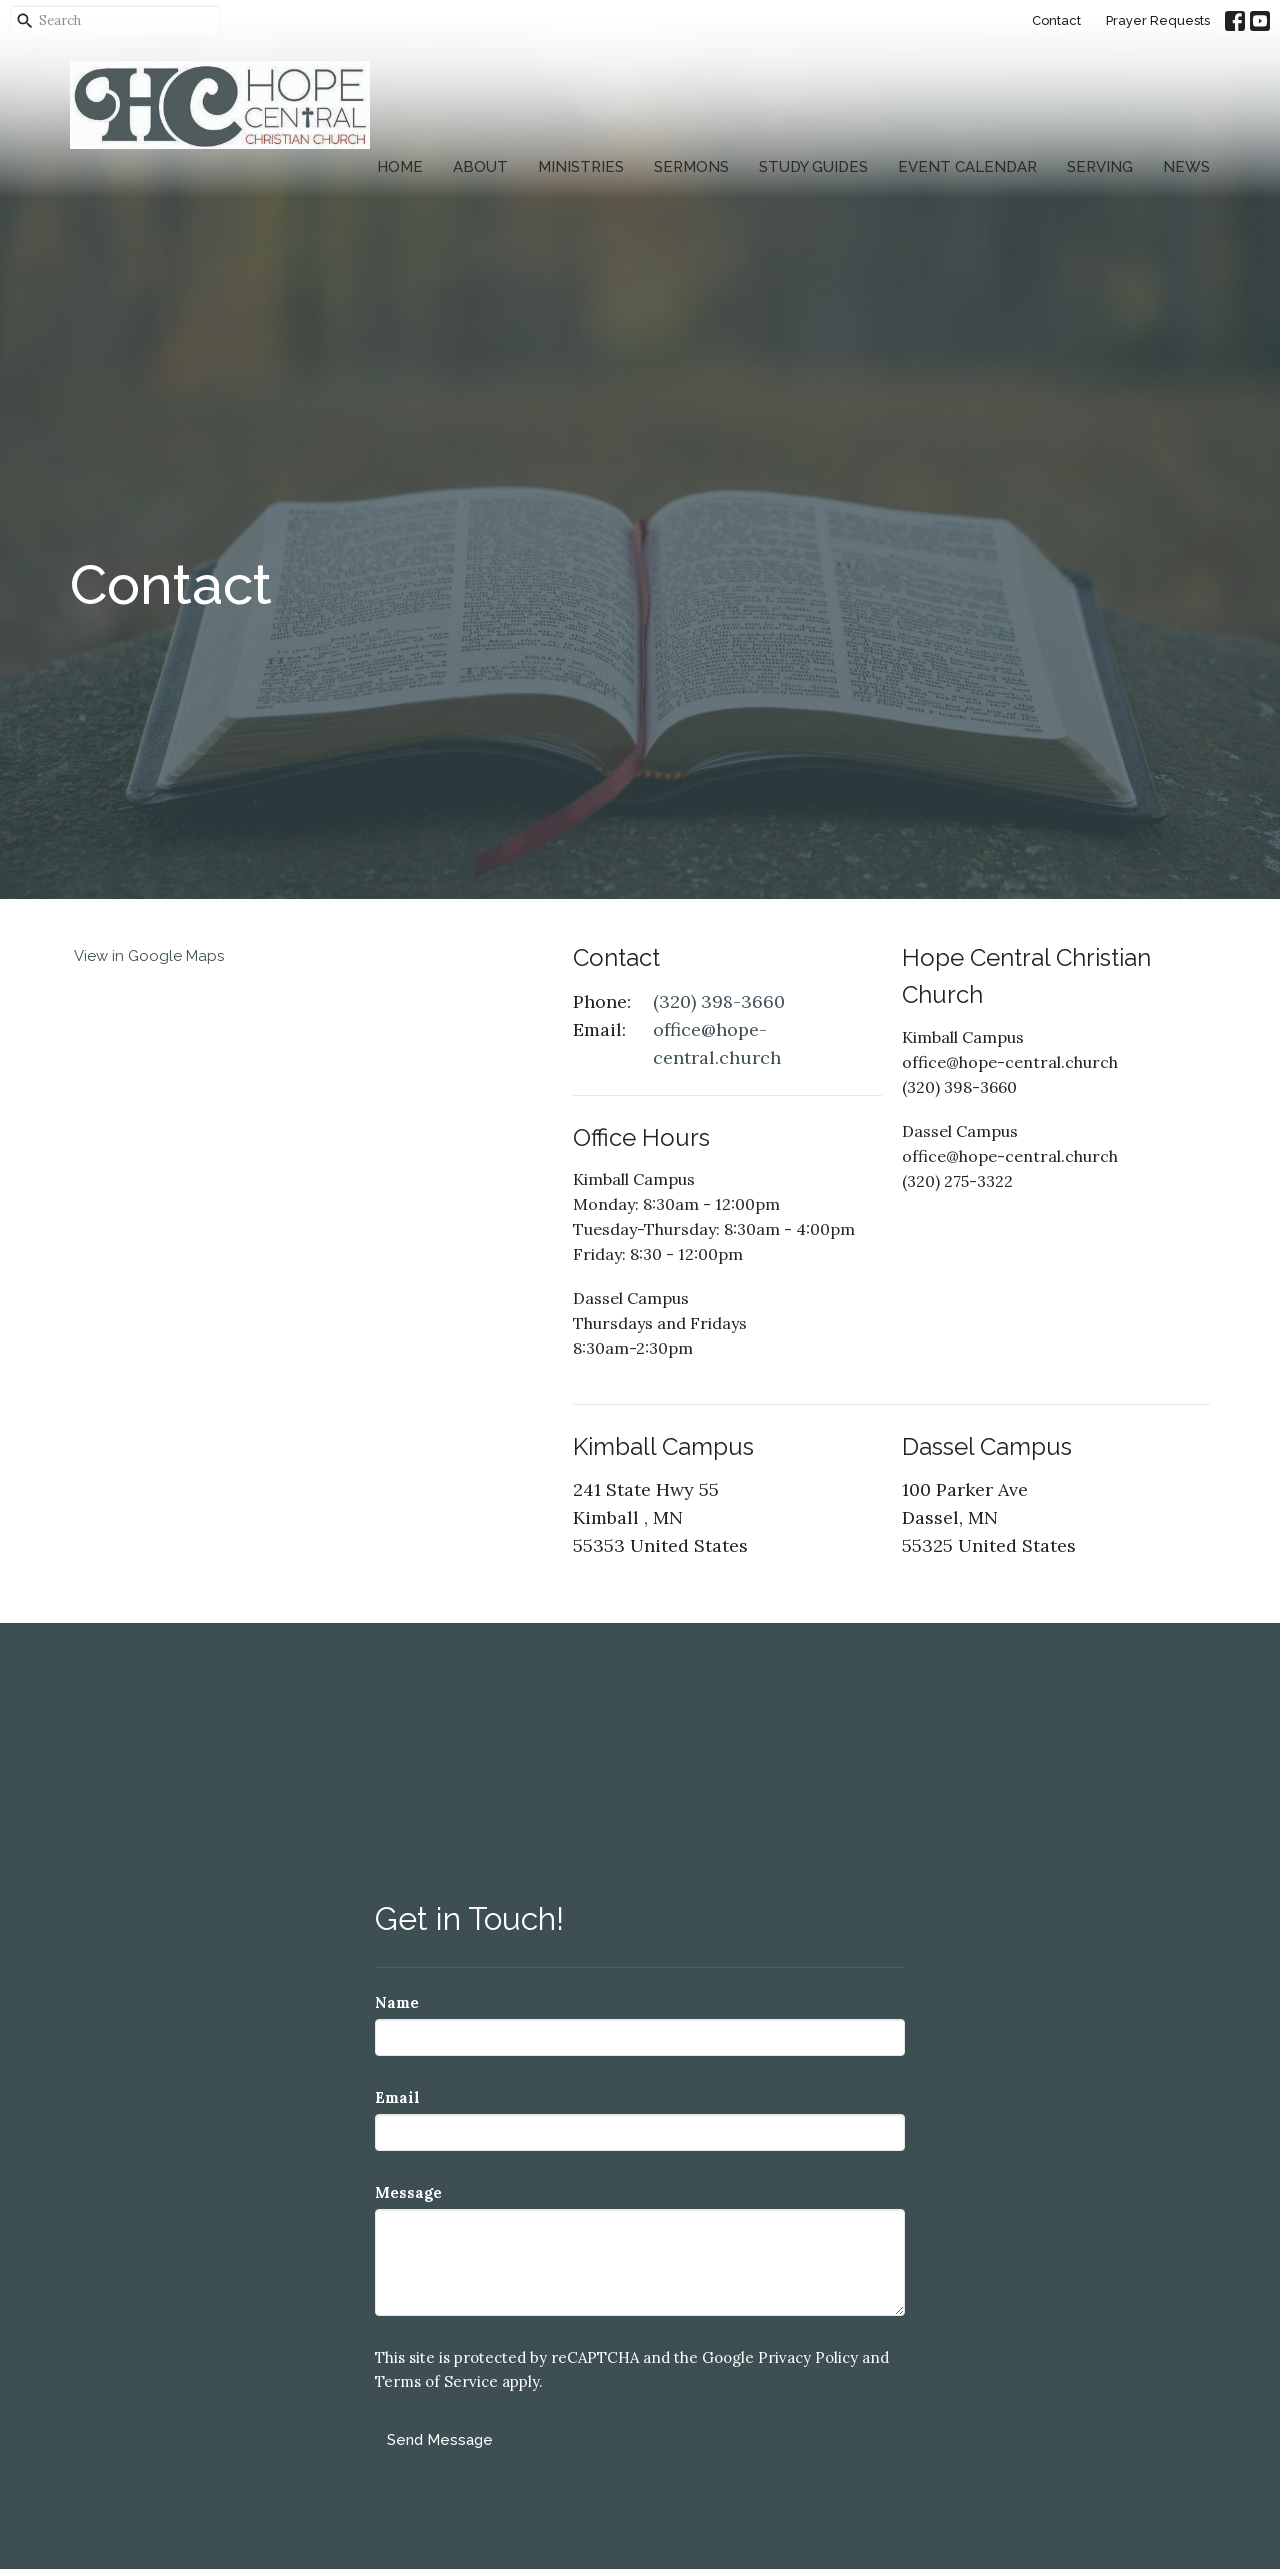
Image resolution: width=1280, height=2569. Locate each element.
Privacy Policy (808, 2357)
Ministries (581, 167)
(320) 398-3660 (719, 1001)
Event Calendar (967, 167)
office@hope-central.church (717, 1043)
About (480, 167)
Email (397, 2097)
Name (397, 2002)
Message (408, 2192)
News (1186, 167)
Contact (1056, 20)
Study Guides (813, 167)
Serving (1100, 167)
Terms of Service (436, 2381)
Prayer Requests (1158, 20)
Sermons (691, 167)
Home (400, 167)
